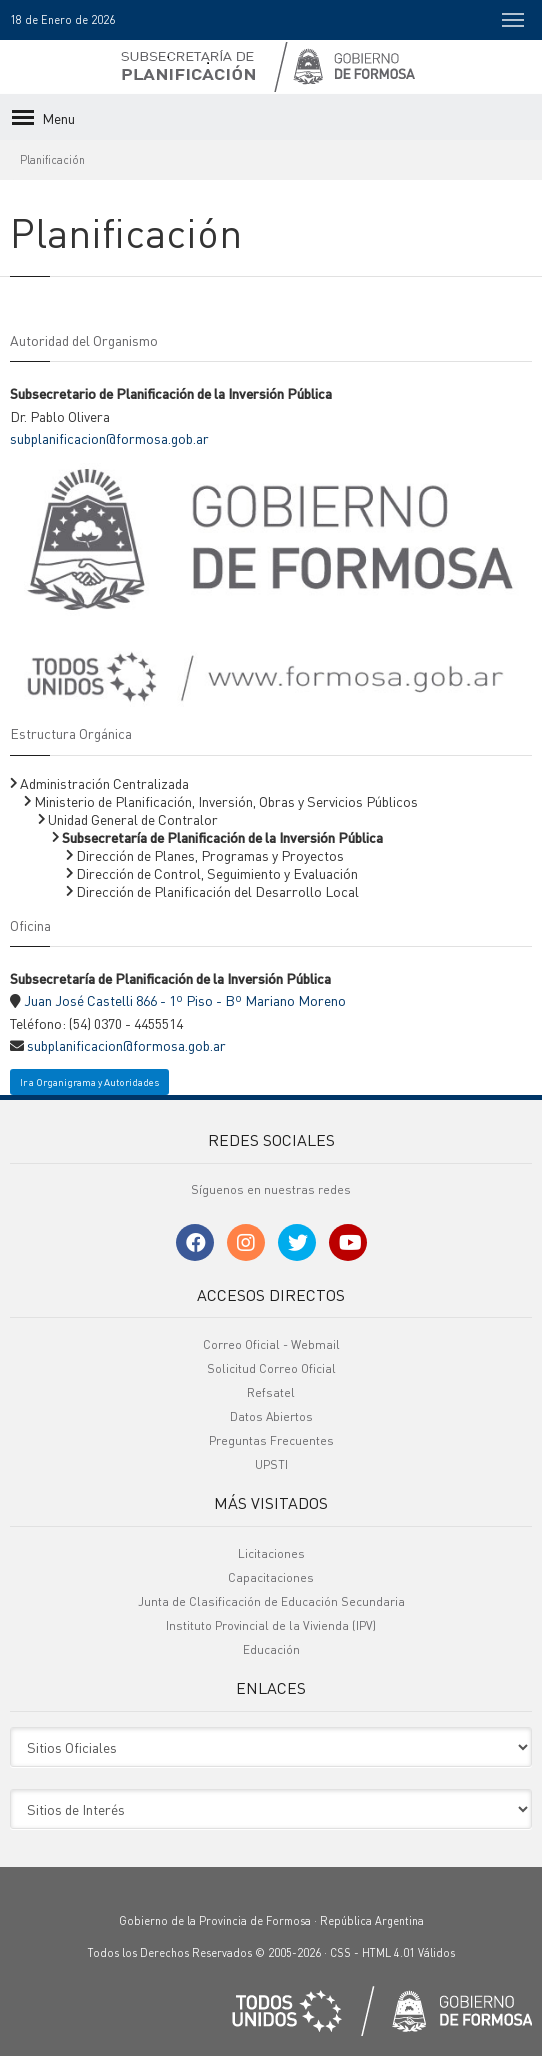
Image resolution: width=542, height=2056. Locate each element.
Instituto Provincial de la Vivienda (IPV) (271, 1625)
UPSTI (271, 1464)
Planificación (52, 160)
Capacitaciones (271, 1577)
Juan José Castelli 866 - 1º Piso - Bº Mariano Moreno (185, 1000)
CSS (340, 1953)
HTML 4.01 (388, 1953)
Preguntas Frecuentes (271, 1440)
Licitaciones (271, 1553)
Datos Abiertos (271, 1416)
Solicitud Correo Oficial (271, 1368)
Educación (271, 1649)
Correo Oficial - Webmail (271, 1344)
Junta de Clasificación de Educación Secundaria (271, 1601)
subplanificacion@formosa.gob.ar (109, 438)
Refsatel (271, 1392)
